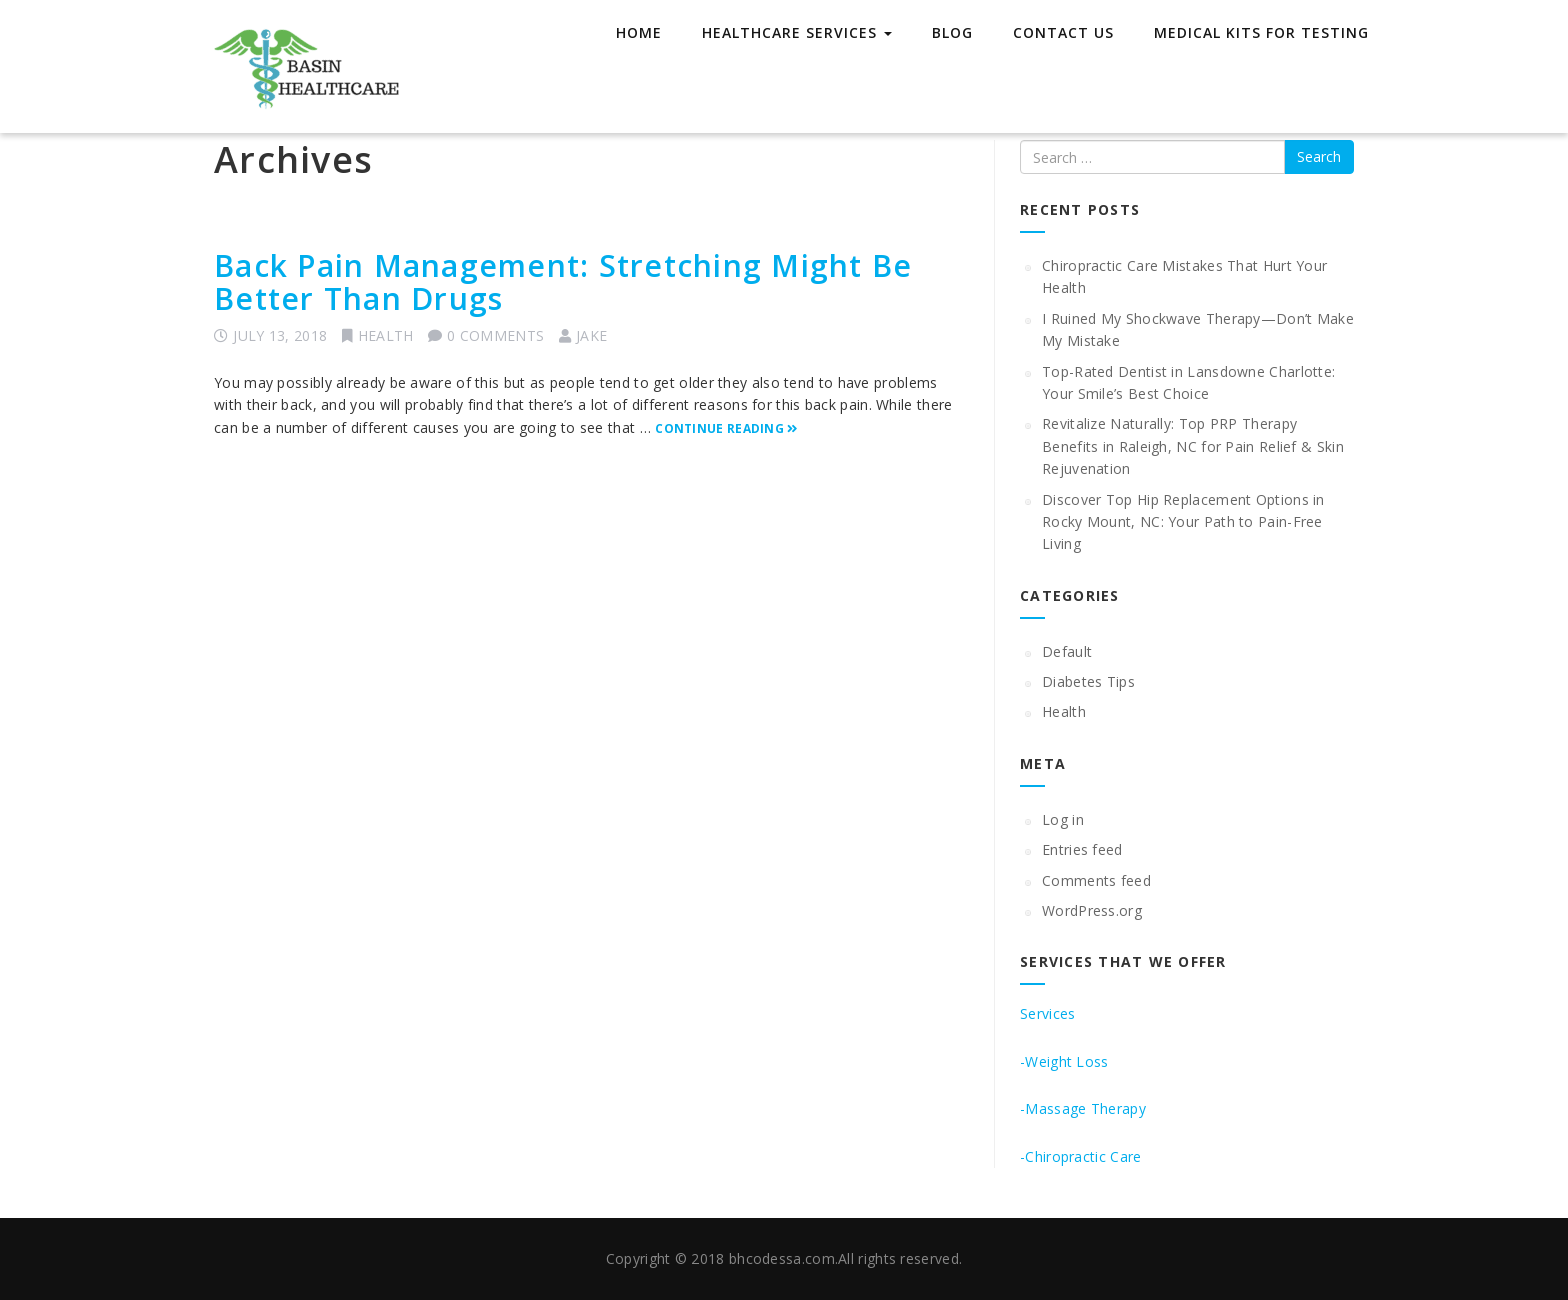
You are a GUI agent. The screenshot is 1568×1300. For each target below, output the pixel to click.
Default (1067, 651)
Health (386, 335)
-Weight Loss (1064, 1061)
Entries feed (1082, 849)
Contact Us (1063, 32)
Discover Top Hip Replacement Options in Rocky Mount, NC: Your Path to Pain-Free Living (1183, 522)
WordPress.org (1092, 910)
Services (1047, 1013)
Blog (952, 32)
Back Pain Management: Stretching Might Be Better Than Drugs (563, 282)
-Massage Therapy (1083, 1108)
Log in (1063, 819)
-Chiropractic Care (1080, 1156)
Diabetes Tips (1088, 681)
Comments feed (1096, 880)
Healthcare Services (797, 32)
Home (639, 32)
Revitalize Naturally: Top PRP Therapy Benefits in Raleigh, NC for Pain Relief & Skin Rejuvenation (1193, 446)
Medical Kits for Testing (1261, 32)
